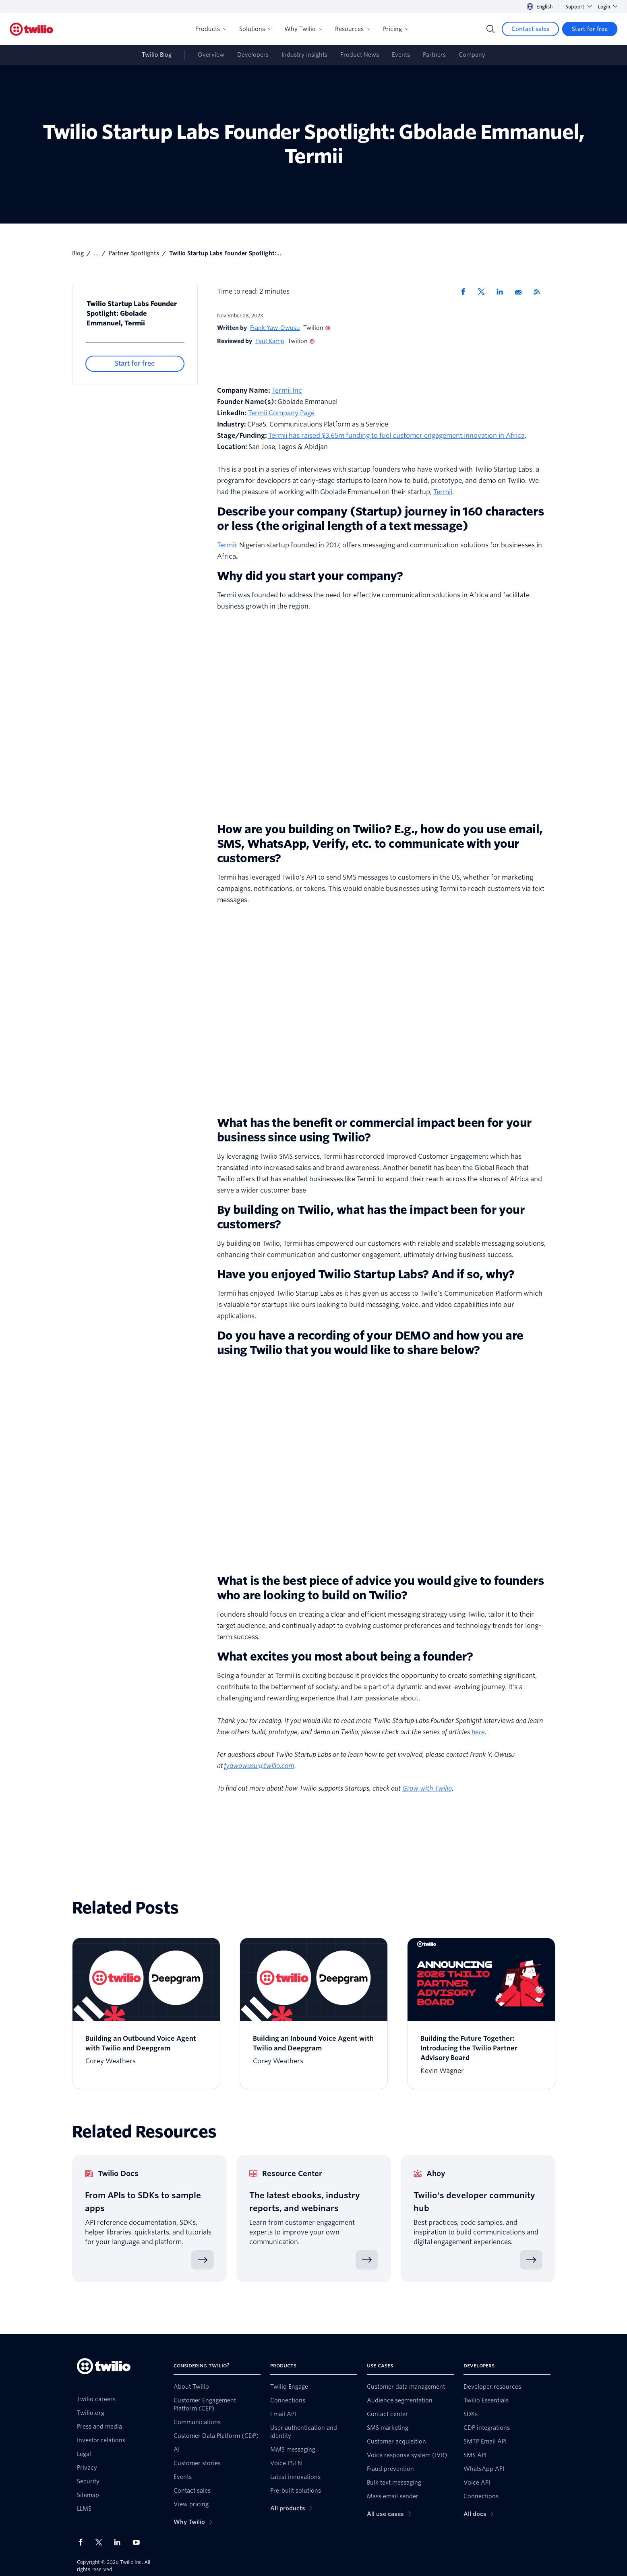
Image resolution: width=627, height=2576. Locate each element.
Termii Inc (287, 390)
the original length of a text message (361, 526)
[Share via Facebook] (465, 291)
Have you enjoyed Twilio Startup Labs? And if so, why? (366, 1274)
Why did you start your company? (310, 576)
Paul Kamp (269, 341)
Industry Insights (304, 55)
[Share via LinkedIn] (503, 291)
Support (578, 7)
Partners (434, 55)
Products (210, 29)
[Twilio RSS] (540, 291)
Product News (359, 55)
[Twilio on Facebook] (83, 2542)
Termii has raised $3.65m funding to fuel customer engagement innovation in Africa (396, 435)
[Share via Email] (521, 291)
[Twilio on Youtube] (138, 2542)
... (96, 253)
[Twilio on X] (101, 2542)
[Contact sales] (530, 29)
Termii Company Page (281, 413)
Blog (78, 253)
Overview (211, 55)
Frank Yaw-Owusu (275, 328)
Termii (442, 492)
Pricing (395, 29)
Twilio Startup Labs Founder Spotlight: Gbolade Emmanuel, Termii (132, 313)
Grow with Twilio (427, 1788)
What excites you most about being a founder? (345, 1656)
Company (472, 55)
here (478, 1732)
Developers (253, 55)
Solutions (255, 29)
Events (401, 55)
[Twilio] (31, 29)
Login (607, 7)
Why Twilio (303, 29)
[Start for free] (589, 29)
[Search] (490, 29)
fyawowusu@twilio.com (259, 1766)
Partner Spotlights (134, 253)
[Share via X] (484, 291)
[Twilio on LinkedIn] (120, 2542)
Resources (352, 29)
